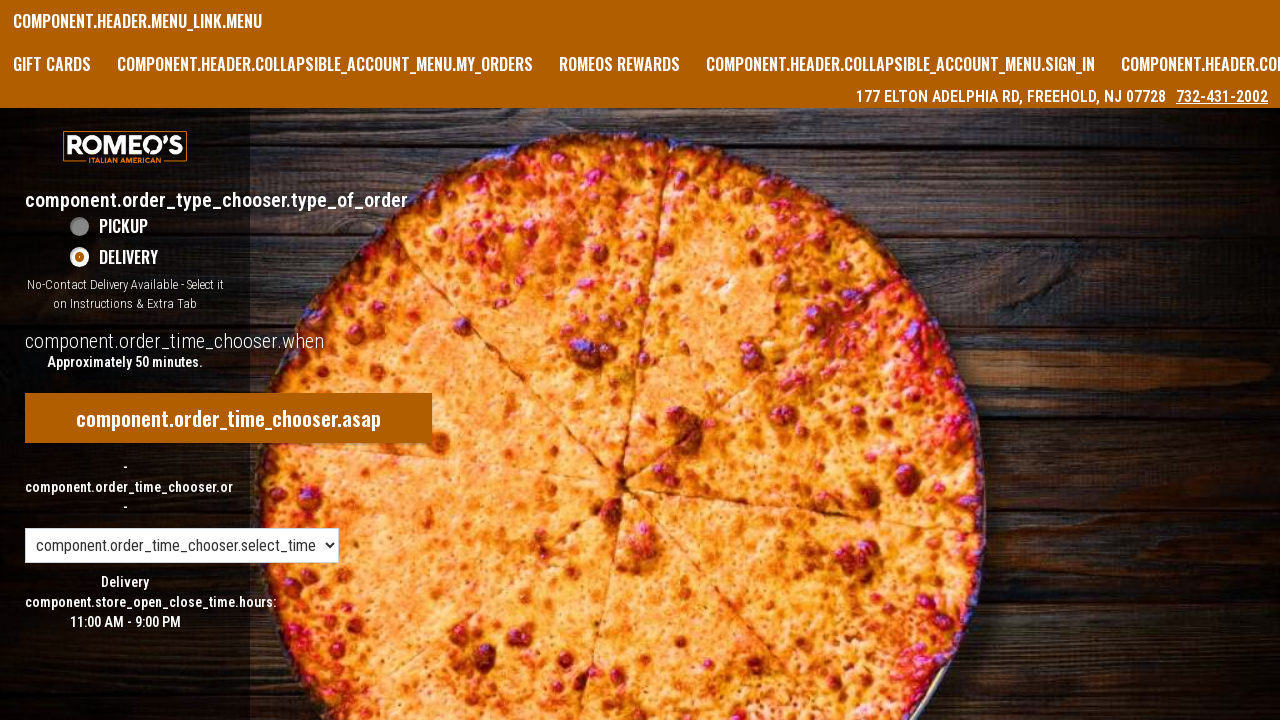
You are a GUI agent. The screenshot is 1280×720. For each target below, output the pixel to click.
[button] (125, 147)
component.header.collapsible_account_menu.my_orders (325, 64)
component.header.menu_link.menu (137, 21)
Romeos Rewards (619, 64)
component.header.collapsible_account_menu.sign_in (900, 64)
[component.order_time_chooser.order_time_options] (182, 545)
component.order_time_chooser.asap (228, 418)
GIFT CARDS (52, 64)
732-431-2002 (1222, 96)
